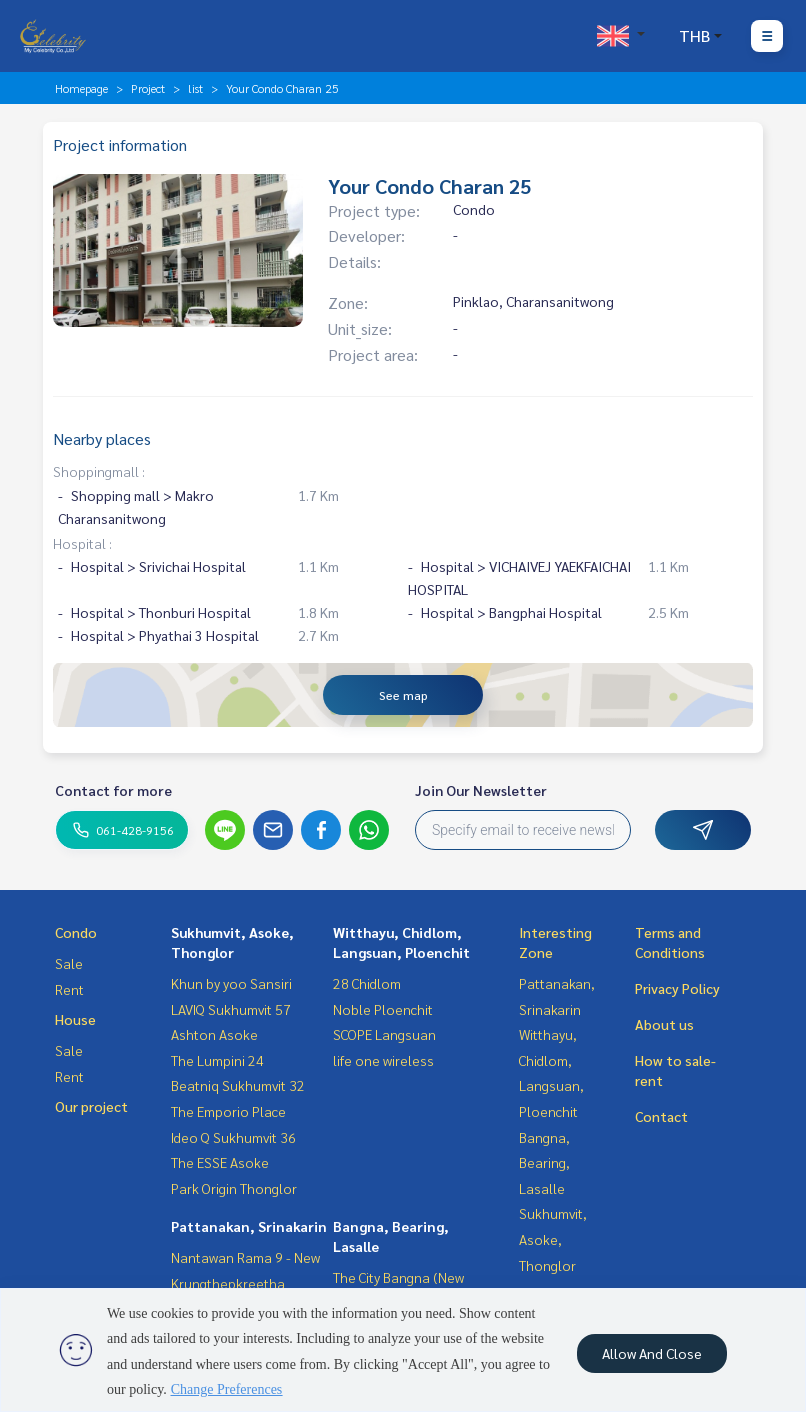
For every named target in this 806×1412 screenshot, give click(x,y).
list (195, 88)
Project (148, 88)
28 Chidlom (367, 983)
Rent (69, 989)
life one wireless (383, 1060)
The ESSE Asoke (220, 1162)
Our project (91, 1106)
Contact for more (113, 790)
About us (664, 1024)
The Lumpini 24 (217, 1060)
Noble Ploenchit (383, 1009)
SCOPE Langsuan (384, 1034)
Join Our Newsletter (481, 790)
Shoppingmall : (99, 471)
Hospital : (82, 543)
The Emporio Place (228, 1111)
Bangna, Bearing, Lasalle (544, 1162)
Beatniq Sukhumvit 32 (238, 1085)
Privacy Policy (677, 988)
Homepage (81, 88)
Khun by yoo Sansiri (231, 983)
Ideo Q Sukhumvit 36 (233, 1137)
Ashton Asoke (214, 1034)
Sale (69, 963)
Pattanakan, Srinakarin (249, 1226)
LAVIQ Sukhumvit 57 (231, 1009)
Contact (661, 1116)
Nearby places (102, 438)
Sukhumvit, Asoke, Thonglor (553, 1238)
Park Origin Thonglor (234, 1188)
